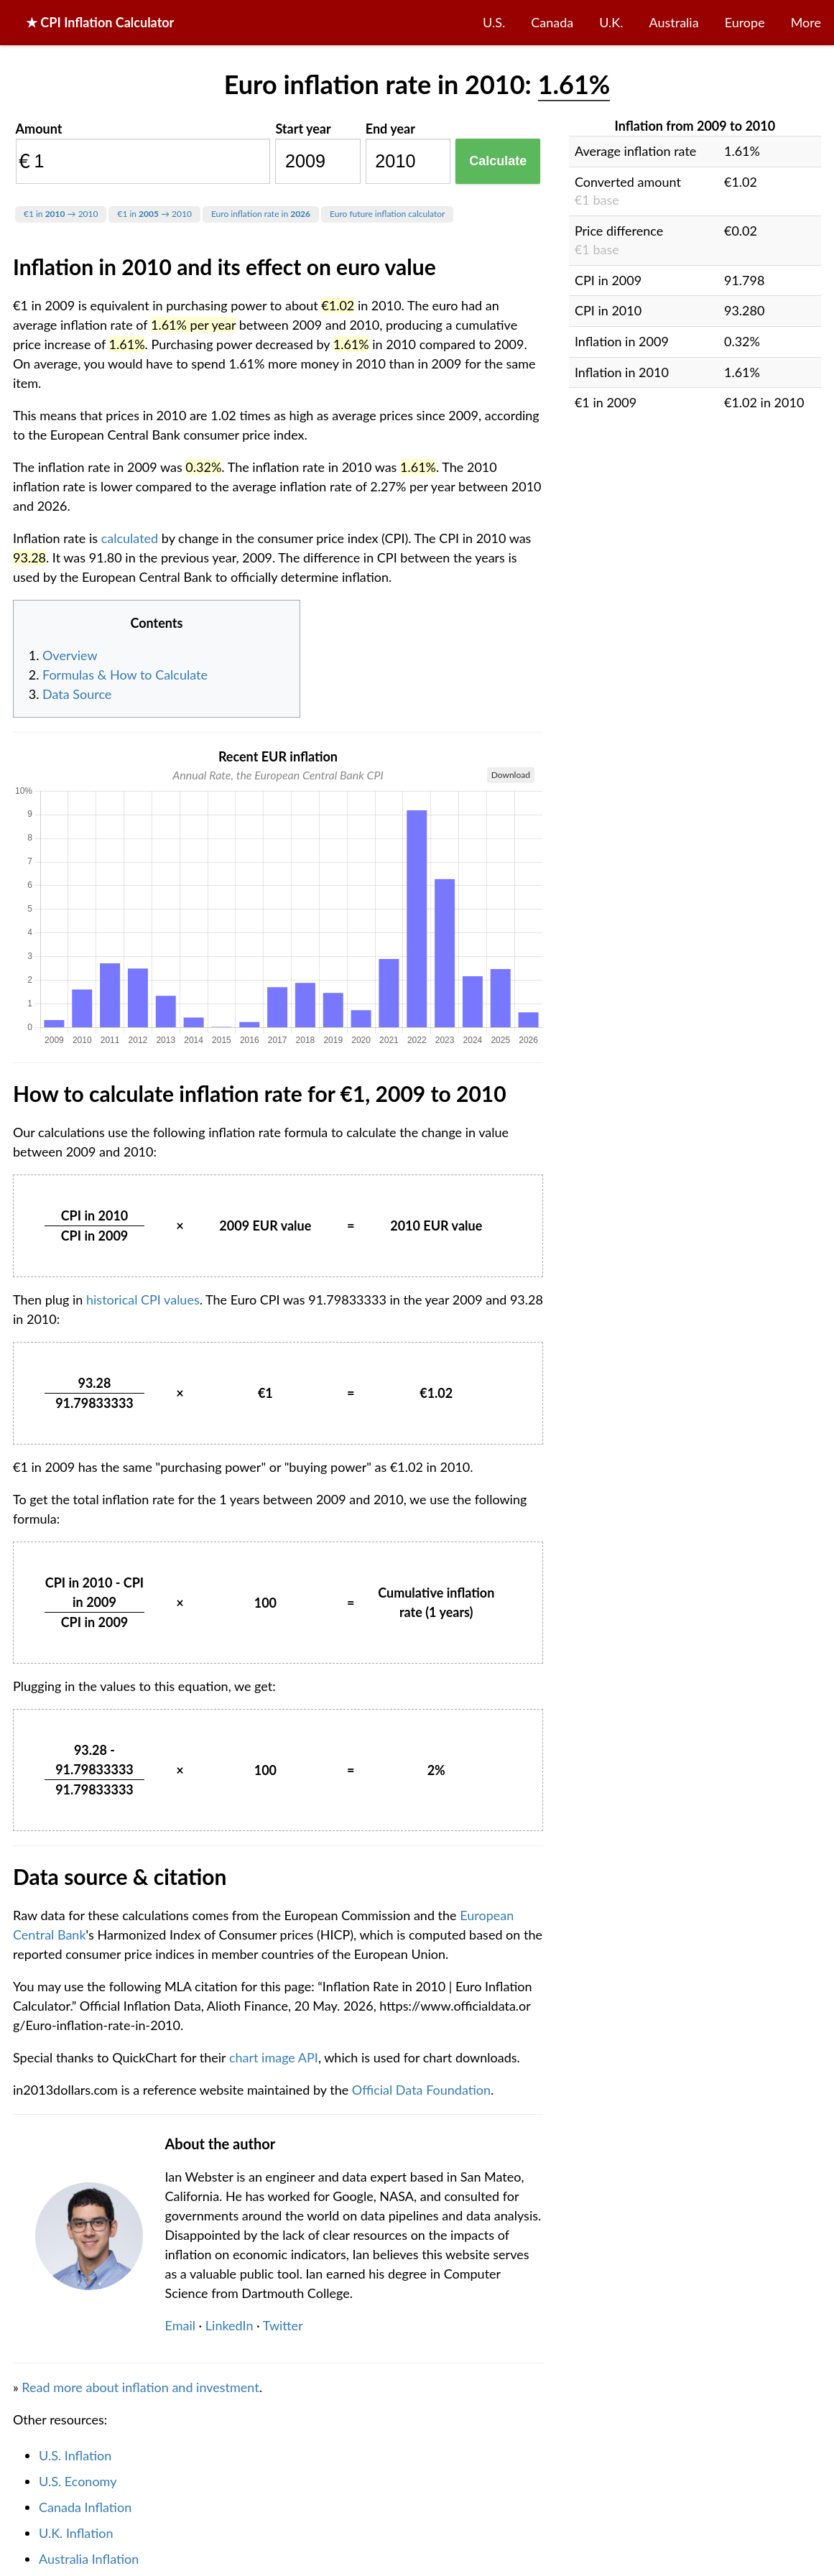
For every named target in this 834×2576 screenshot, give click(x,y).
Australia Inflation (89, 2559)
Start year (302, 128)
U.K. (611, 22)
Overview (70, 655)
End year (390, 128)
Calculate (498, 161)
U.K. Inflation (76, 2533)
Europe (745, 22)
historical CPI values (143, 1299)
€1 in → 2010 (61, 213)
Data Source (76, 694)
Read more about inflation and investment (140, 2387)
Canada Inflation (85, 2507)
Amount (39, 128)
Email (180, 2325)
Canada (552, 22)
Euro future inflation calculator (387, 213)
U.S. (494, 22)
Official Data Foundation (421, 2090)
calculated (130, 538)
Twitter (283, 2325)
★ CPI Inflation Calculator (100, 22)
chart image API (273, 2057)
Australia (674, 22)
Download (510, 774)
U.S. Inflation (75, 2455)
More (806, 22)
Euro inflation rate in (260, 213)
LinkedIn (229, 2325)
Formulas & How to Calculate (125, 674)
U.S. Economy (77, 2481)
